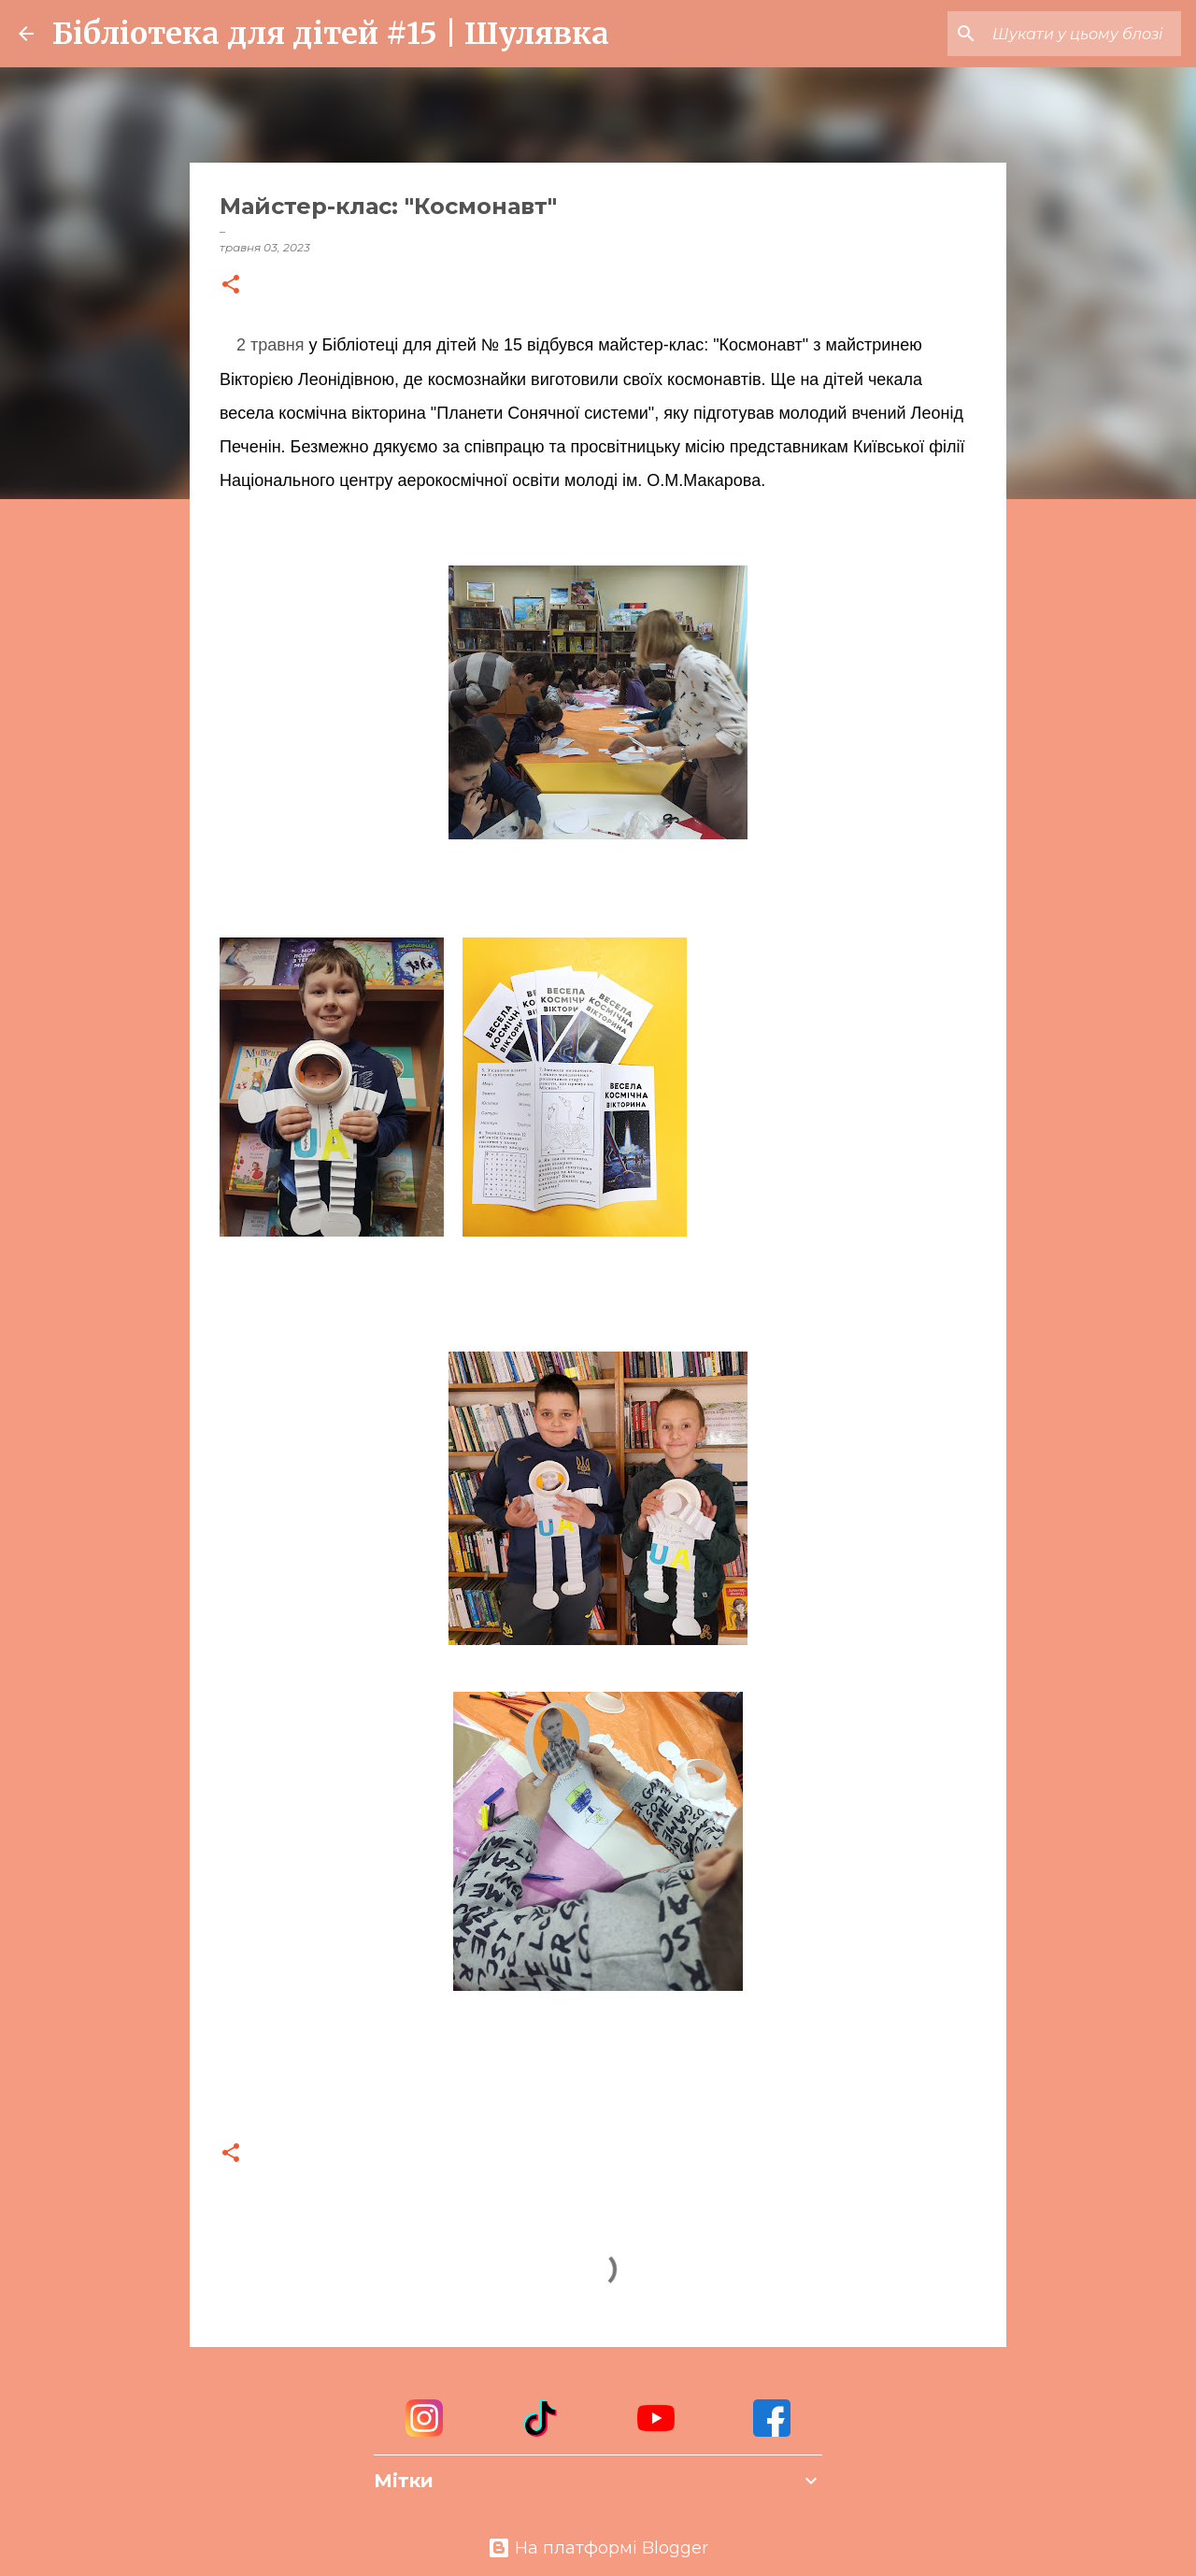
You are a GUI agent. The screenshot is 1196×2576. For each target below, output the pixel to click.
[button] (231, 285)
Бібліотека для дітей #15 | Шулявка (330, 33)
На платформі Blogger (598, 2548)
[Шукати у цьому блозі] (1083, 33)
